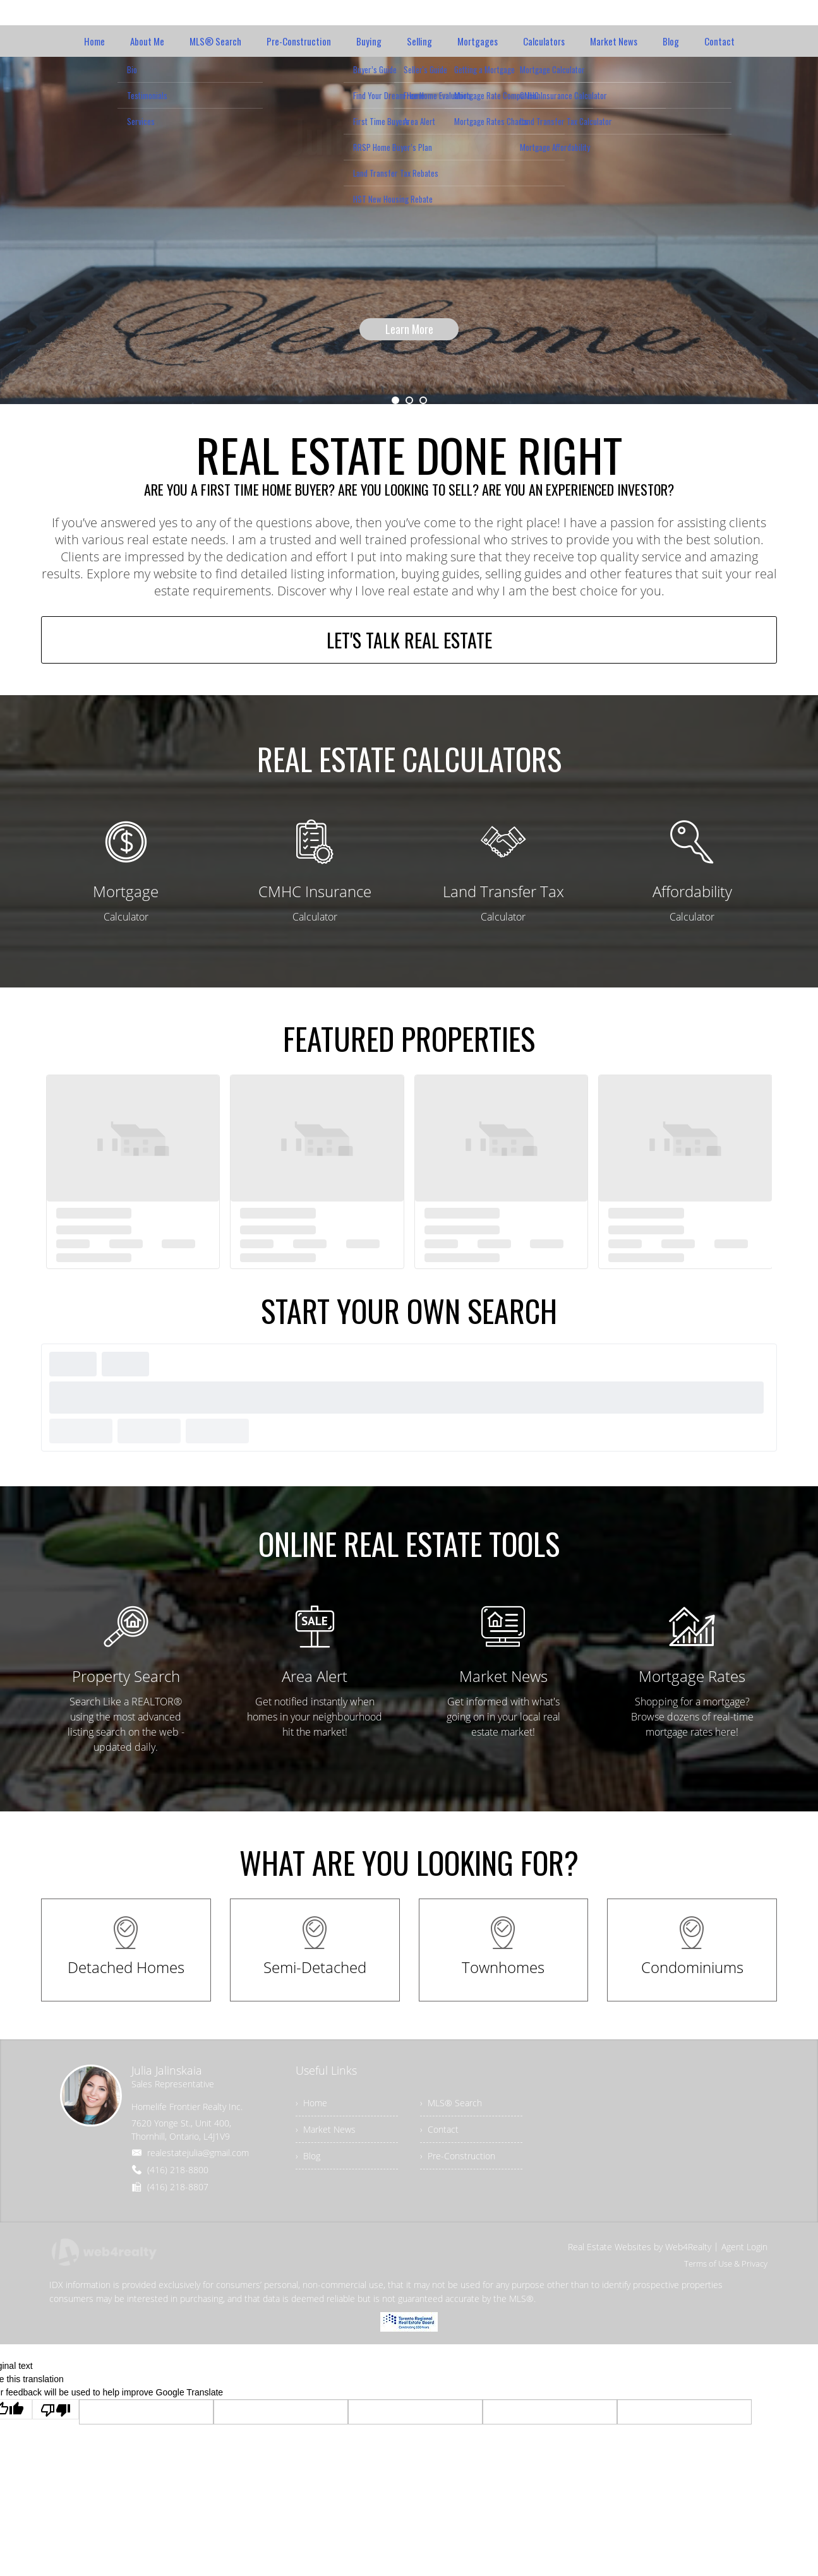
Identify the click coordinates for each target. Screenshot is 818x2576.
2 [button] (409, 400)
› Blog (308, 2156)
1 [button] (395, 400)
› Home (311, 2103)
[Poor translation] (55, 2410)
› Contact (439, 2130)
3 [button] (423, 400)
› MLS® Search (451, 2103)
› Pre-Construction (457, 2156)
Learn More (409, 329)
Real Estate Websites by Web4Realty (639, 2247)
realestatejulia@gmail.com (198, 2153)
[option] (409, 230)
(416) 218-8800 (177, 2170)
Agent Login (744, 2247)
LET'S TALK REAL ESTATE (409, 640)
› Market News (326, 2130)
